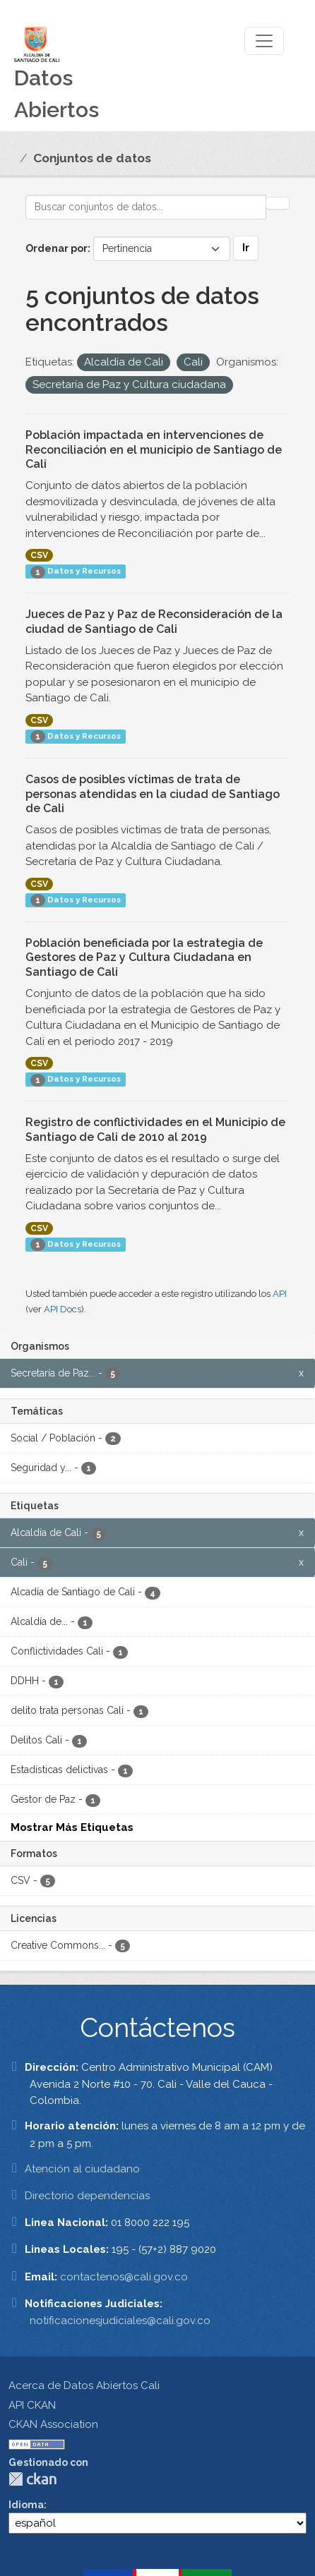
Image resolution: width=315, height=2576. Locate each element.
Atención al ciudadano (82, 2169)
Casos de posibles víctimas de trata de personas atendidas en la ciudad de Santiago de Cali (152, 794)
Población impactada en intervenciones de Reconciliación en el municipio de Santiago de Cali (153, 449)
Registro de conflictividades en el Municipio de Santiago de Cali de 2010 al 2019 (155, 1129)
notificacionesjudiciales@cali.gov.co (120, 2320)
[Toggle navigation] (264, 41)
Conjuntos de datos (92, 158)
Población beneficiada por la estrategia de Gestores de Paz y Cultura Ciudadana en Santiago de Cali (144, 957)
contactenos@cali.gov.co (124, 2276)
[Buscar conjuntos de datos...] (145, 207)
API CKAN (32, 2405)
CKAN (32, 2479)
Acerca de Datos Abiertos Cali (84, 2385)
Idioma (26, 2504)
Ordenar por (56, 248)
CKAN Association (53, 2424)
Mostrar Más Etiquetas (72, 1827)
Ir (245, 247)
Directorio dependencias (87, 2195)
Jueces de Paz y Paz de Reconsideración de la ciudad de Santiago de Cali (154, 621)
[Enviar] (278, 203)
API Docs (62, 1309)
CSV (39, 555)
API (280, 1293)
